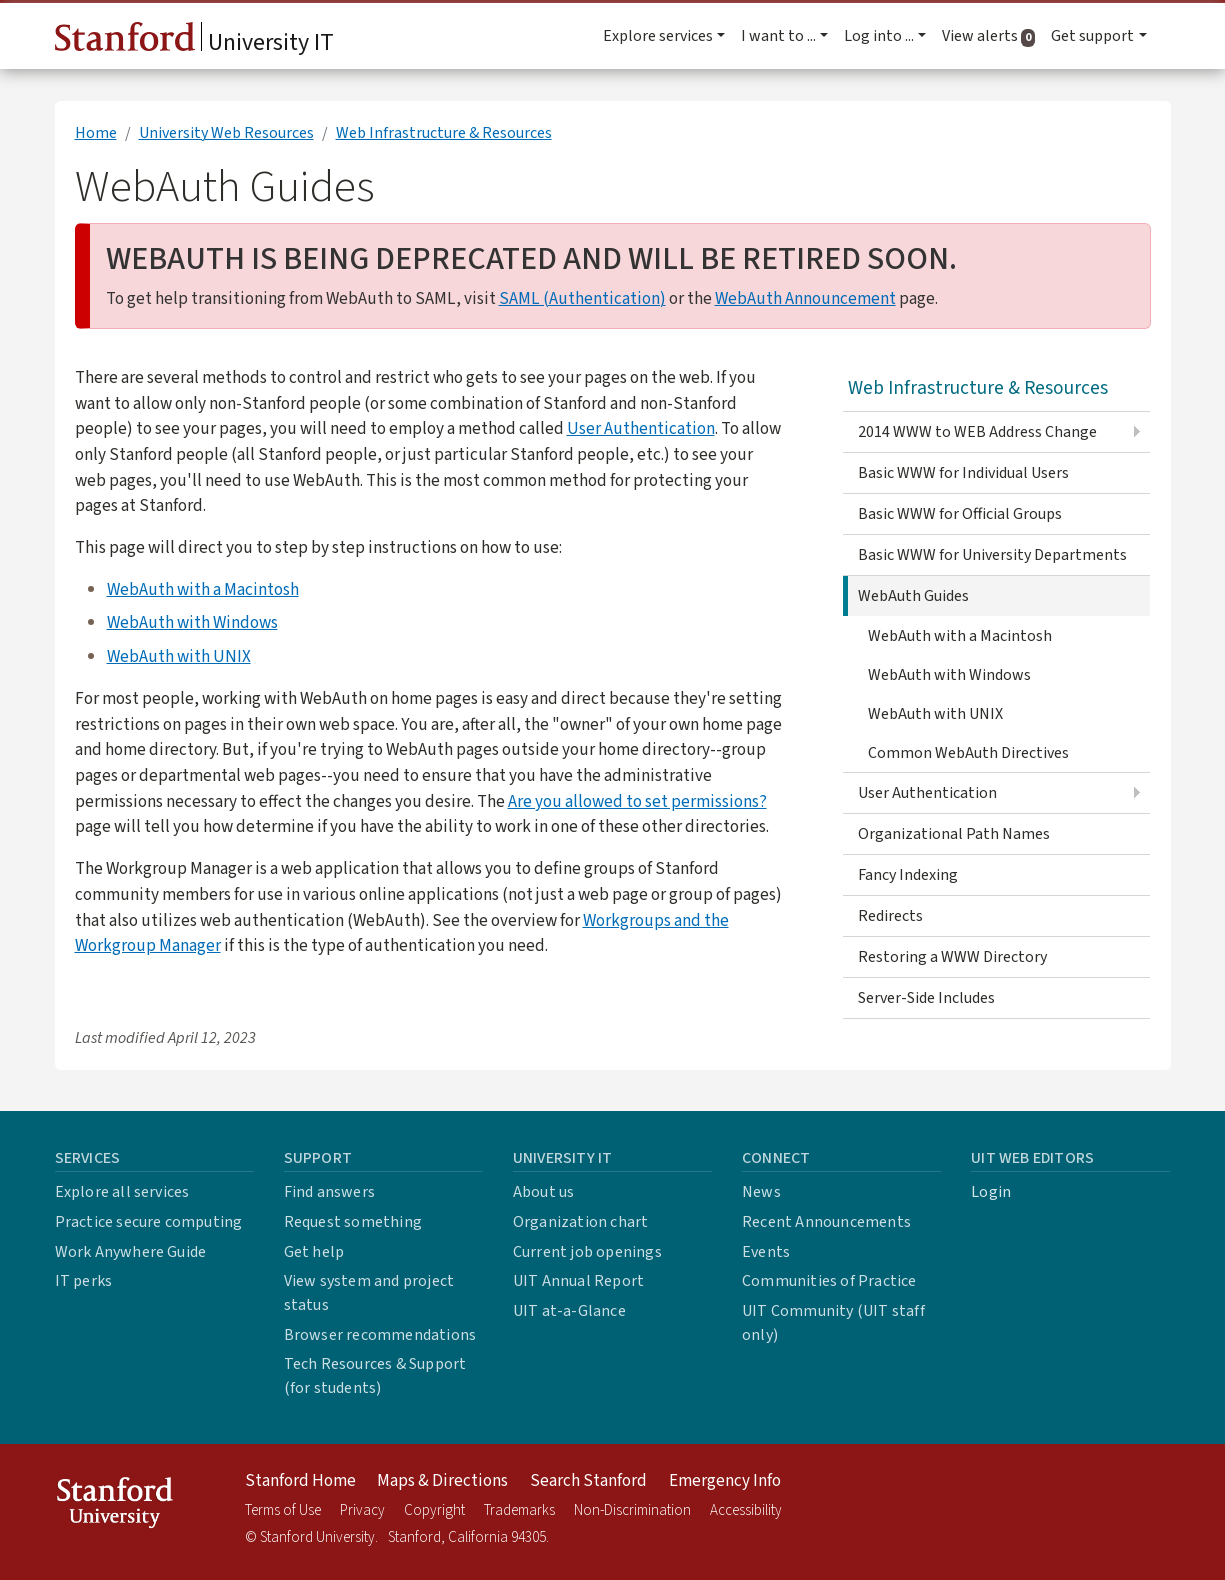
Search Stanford (588, 1481)
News (761, 1192)
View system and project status (369, 1293)
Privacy (362, 1510)
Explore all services (122, 1192)
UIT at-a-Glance (569, 1311)
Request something (353, 1222)
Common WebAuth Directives (968, 753)
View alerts (992, 36)
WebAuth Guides (913, 596)
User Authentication (641, 428)
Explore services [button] (658, 36)
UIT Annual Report (578, 1281)
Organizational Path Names (954, 834)
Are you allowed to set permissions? (637, 801)
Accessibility (746, 1510)
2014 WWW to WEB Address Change (977, 432)
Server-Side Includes (926, 998)
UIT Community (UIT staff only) (833, 1323)
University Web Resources (226, 133)
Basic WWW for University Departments (992, 555)
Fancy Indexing (908, 875)
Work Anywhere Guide (131, 1252)
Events (766, 1252)
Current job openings (587, 1252)
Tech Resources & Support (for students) (375, 1376)
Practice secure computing (149, 1222)
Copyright (434, 1510)
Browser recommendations (380, 1335)
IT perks (84, 1281)
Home (96, 133)
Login (991, 1192)
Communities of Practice (829, 1281)
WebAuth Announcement (805, 298)
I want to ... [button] (778, 36)
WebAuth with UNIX (179, 656)
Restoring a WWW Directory (952, 957)
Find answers (329, 1192)
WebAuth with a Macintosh (203, 589)
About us (544, 1192)
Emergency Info (725, 1481)
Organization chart (581, 1222)
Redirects (890, 916)
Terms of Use (283, 1510)
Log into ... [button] (879, 36)
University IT (194, 41)
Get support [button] (1092, 36)
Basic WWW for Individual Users (963, 473)
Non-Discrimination (632, 1510)
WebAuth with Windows (192, 622)
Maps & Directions (442, 1481)
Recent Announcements (826, 1222)
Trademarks (519, 1510)
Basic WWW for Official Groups (960, 514)
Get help (314, 1252)
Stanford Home (300, 1481)
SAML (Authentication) (582, 298)
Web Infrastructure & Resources (444, 133)
